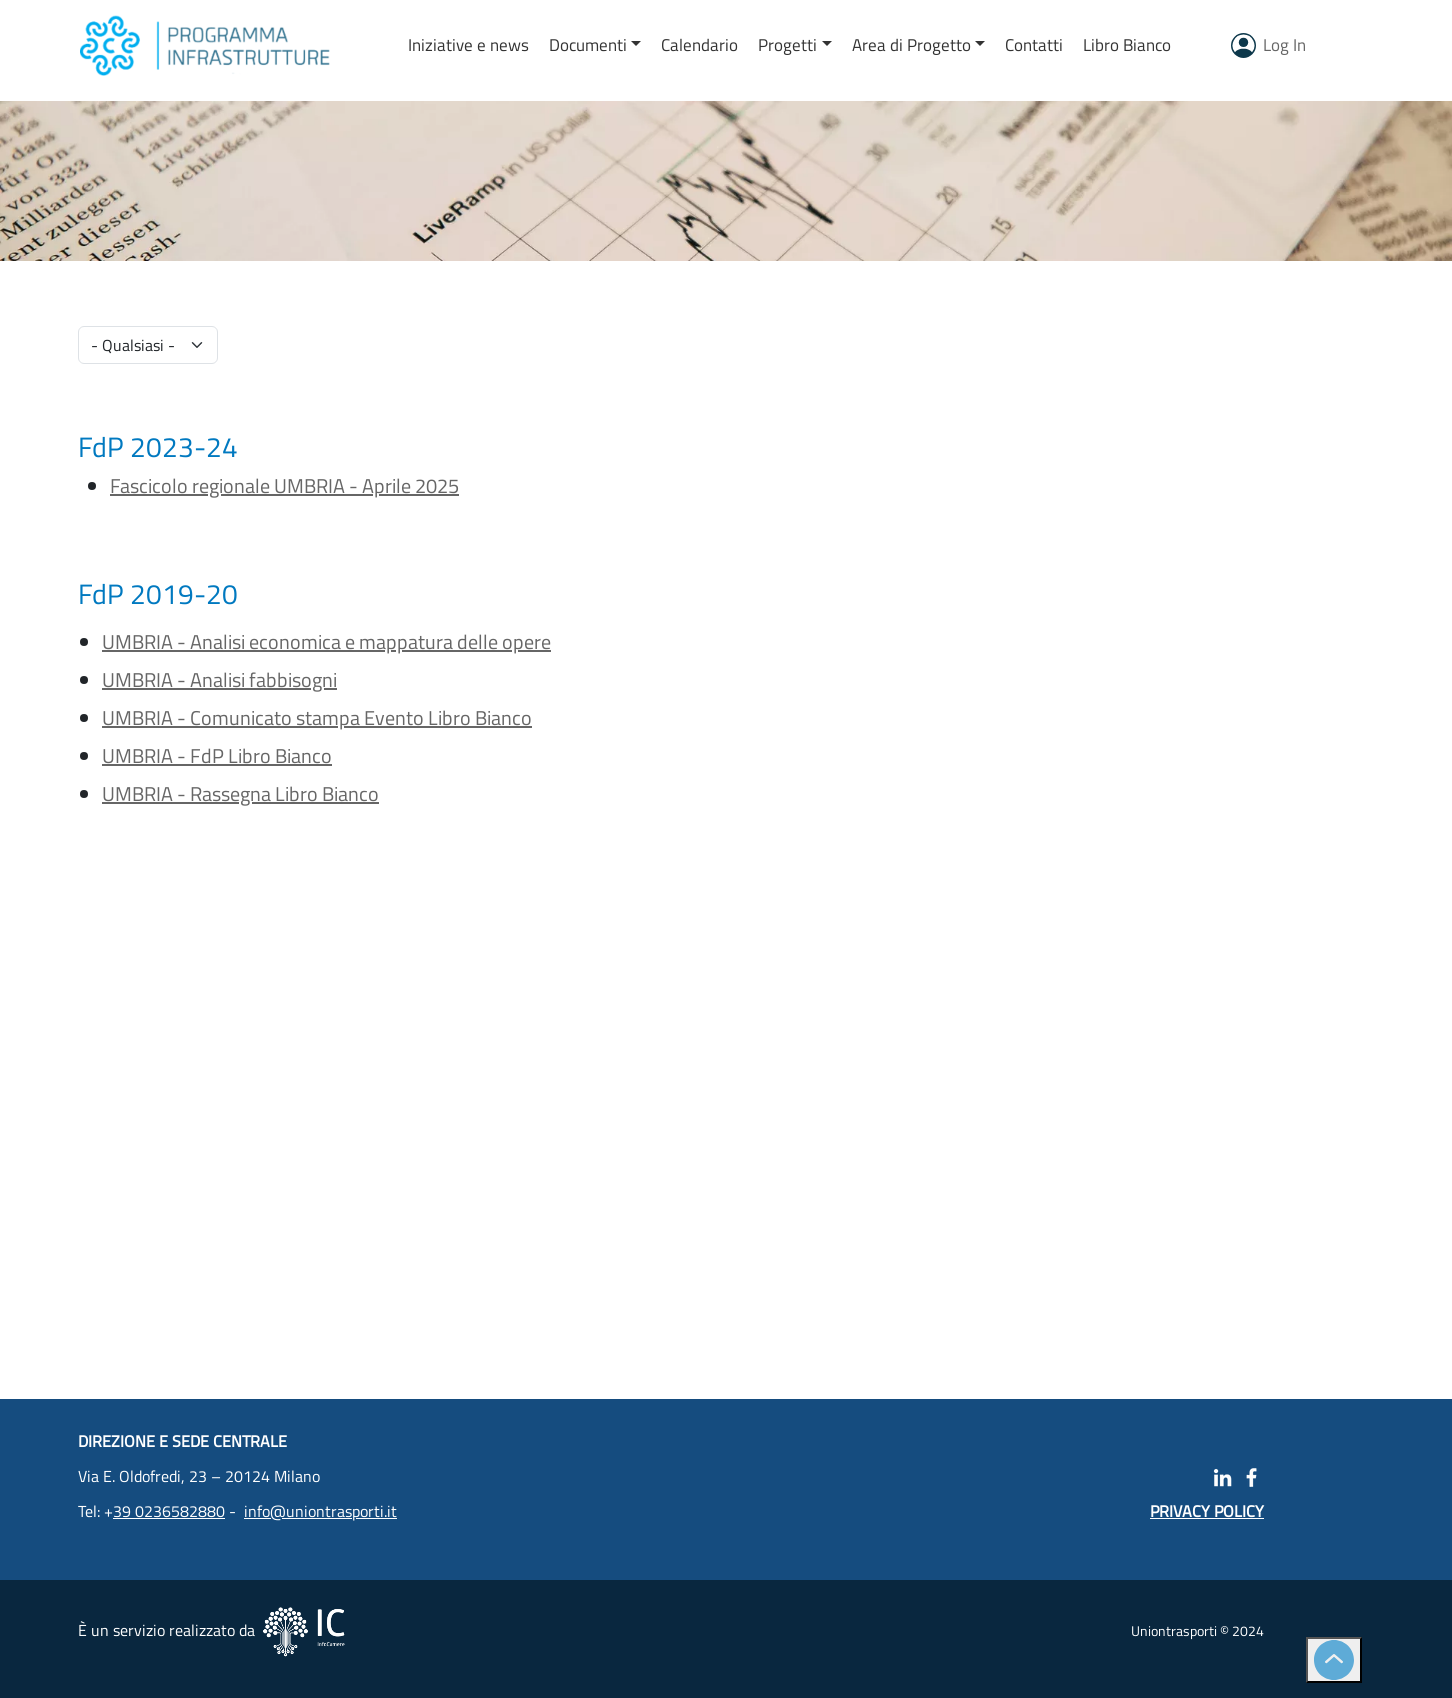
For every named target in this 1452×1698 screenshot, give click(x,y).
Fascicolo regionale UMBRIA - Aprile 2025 (284, 485)
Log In (1284, 45)
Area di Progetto (911, 45)
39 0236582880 (169, 1511)
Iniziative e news (468, 45)
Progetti (787, 45)
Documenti (588, 45)
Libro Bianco (1127, 45)
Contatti (1034, 45)
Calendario (699, 45)
